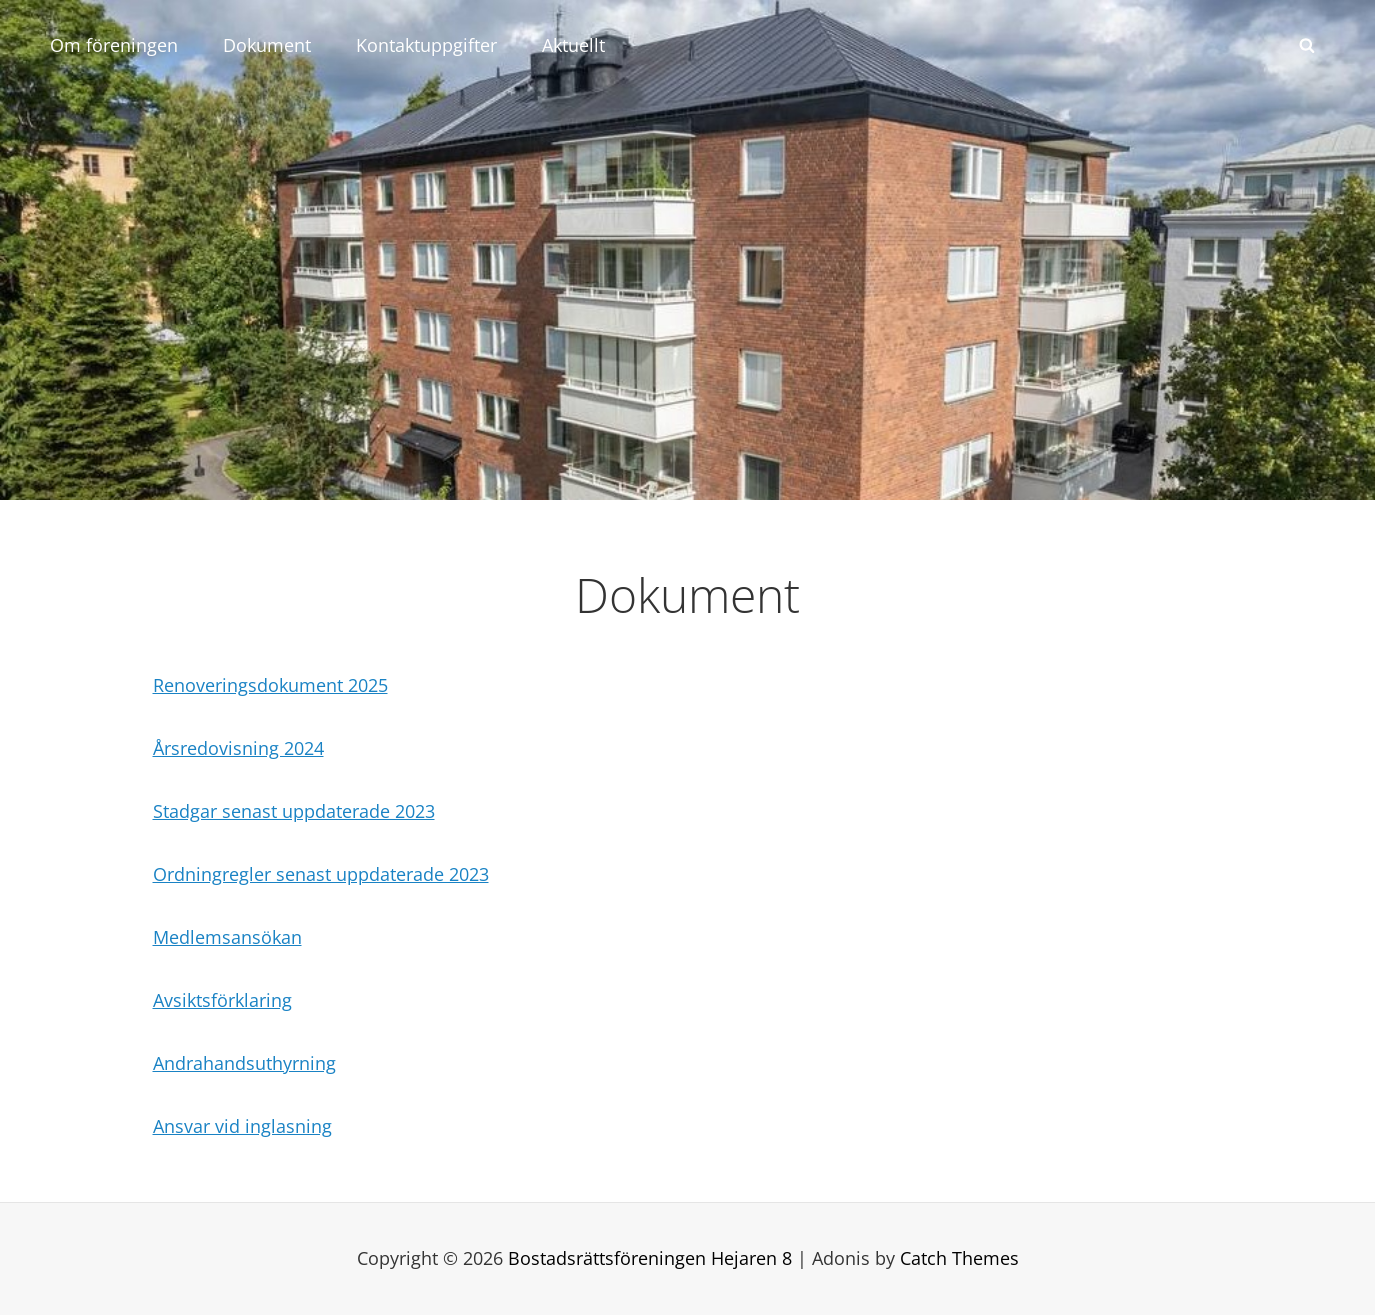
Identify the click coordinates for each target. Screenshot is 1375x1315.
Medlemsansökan (227, 937)
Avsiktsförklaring (222, 1000)
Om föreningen (114, 45)
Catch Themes (959, 1258)
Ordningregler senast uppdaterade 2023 (321, 874)
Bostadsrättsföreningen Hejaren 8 (650, 1258)
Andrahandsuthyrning (244, 1063)
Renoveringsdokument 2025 (270, 685)
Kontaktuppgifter (426, 45)
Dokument (267, 45)
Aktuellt (573, 45)
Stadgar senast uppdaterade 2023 (294, 811)
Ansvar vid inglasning (242, 1126)
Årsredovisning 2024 (238, 748)
